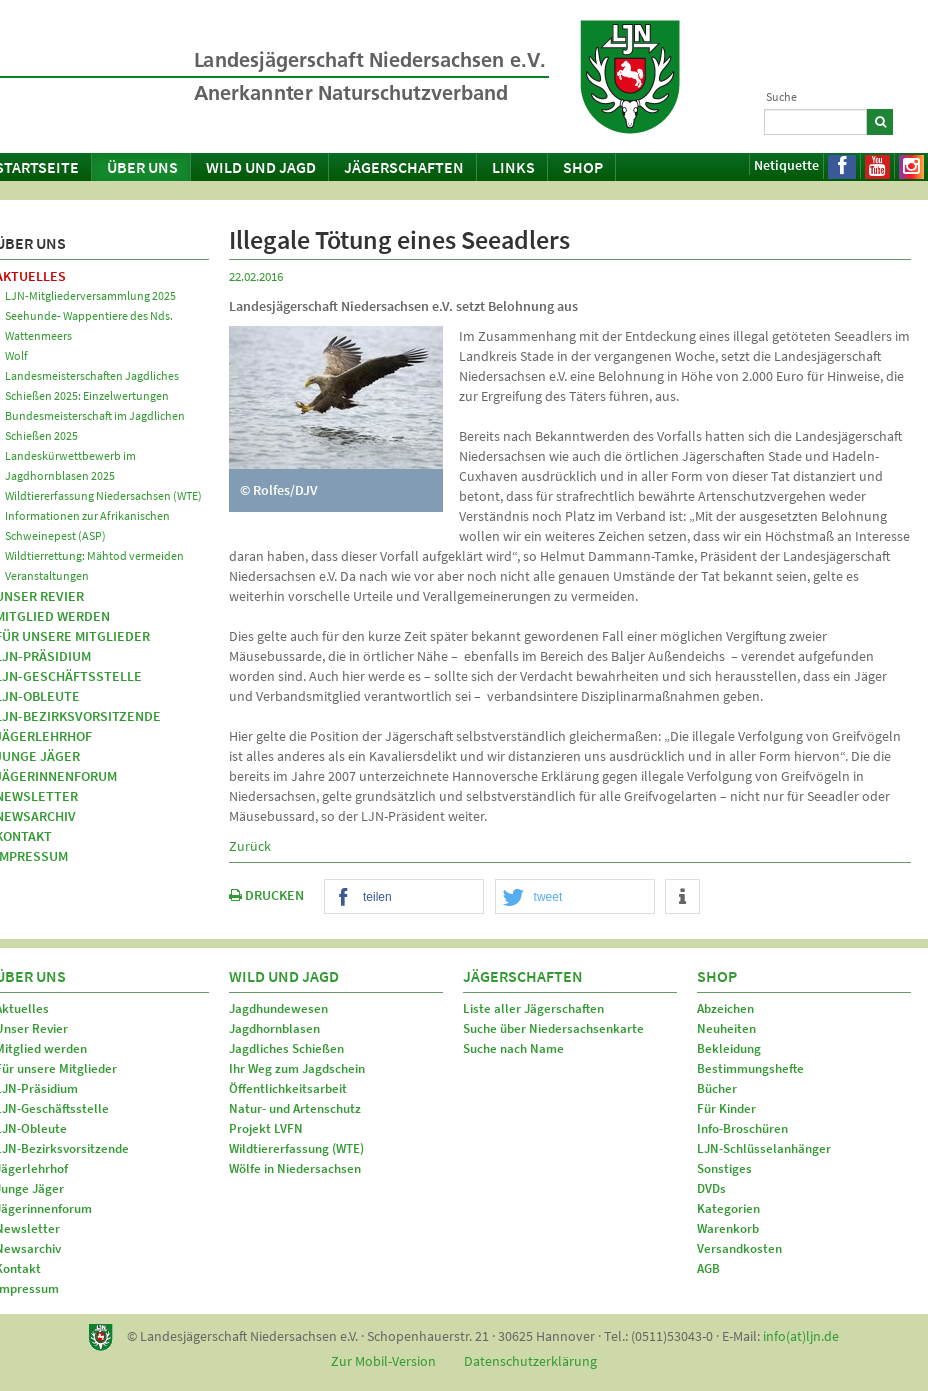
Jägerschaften (404, 167)
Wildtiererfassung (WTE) (296, 1148)
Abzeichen (725, 1008)
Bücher (717, 1088)
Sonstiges (724, 1168)
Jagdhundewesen (278, 1008)
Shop (583, 167)
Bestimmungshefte (750, 1068)
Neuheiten (726, 1028)
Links (513, 167)
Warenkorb (728, 1228)
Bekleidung (729, 1048)
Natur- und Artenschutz (295, 1108)
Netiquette (786, 165)
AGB (708, 1268)
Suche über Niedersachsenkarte (553, 1028)
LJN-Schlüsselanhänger (764, 1148)
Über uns (142, 167)
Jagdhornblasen (274, 1028)
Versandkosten (739, 1248)
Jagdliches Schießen (286, 1048)
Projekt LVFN (266, 1128)
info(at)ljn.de (801, 1336)
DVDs (711, 1188)
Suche (781, 96)
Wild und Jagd (261, 167)
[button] (404, 897)
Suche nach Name (513, 1048)
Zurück (250, 846)
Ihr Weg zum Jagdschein (297, 1068)
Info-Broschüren (742, 1128)
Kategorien (728, 1208)
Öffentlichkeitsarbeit (288, 1088)
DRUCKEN (266, 895)
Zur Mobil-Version (383, 1361)
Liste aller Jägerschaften (533, 1008)
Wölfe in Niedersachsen (295, 1168)
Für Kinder (726, 1108)
